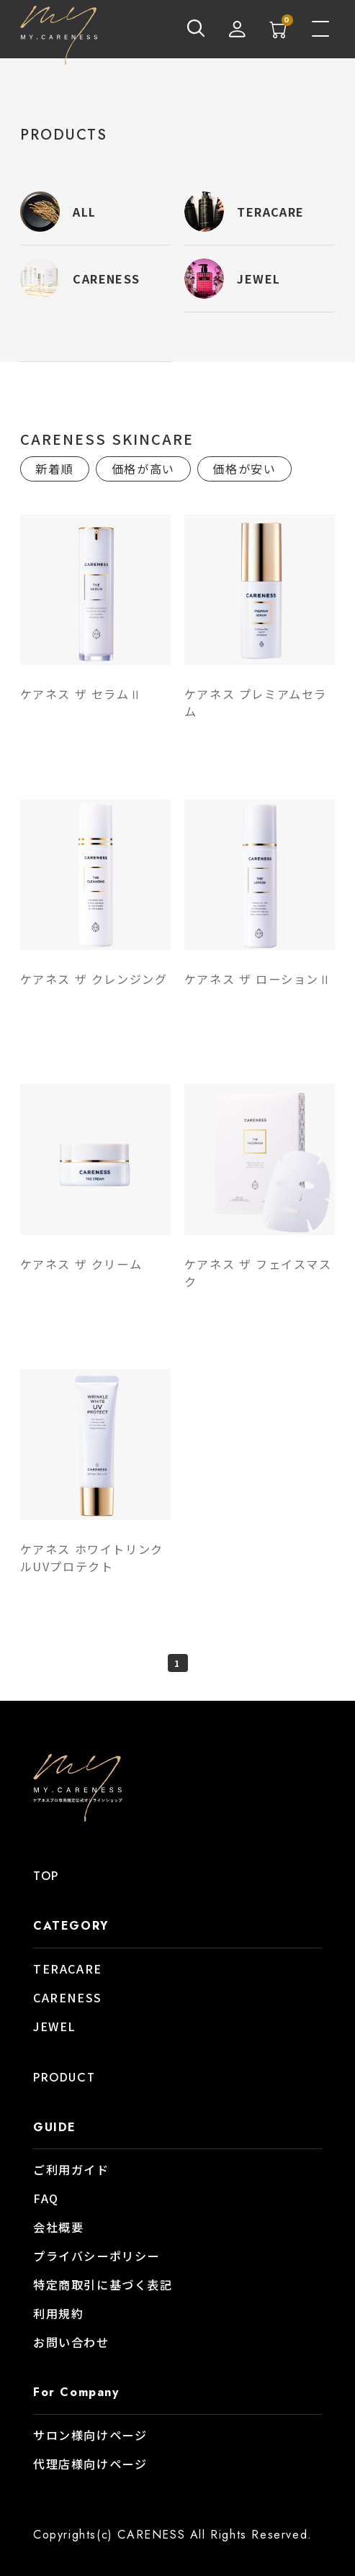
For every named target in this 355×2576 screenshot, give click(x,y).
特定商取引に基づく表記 (103, 2284)
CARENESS (67, 1997)
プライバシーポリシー (96, 2255)
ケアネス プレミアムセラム (255, 702)
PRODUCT (64, 2077)
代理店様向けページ (90, 2463)
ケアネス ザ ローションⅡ (258, 979)
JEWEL (54, 2026)
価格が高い (143, 468)
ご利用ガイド (71, 2169)
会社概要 (58, 2227)
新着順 (54, 468)
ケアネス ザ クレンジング (94, 979)
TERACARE (67, 1968)
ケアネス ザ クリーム (81, 1264)
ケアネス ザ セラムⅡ (81, 693)
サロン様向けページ (90, 2435)
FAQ (46, 2198)
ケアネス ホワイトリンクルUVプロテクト (91, 1557)
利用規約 (58, 2313)
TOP (46, 1876)
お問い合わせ (71, 2342)
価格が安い (244, 468)
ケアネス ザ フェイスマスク (258, 1272)
